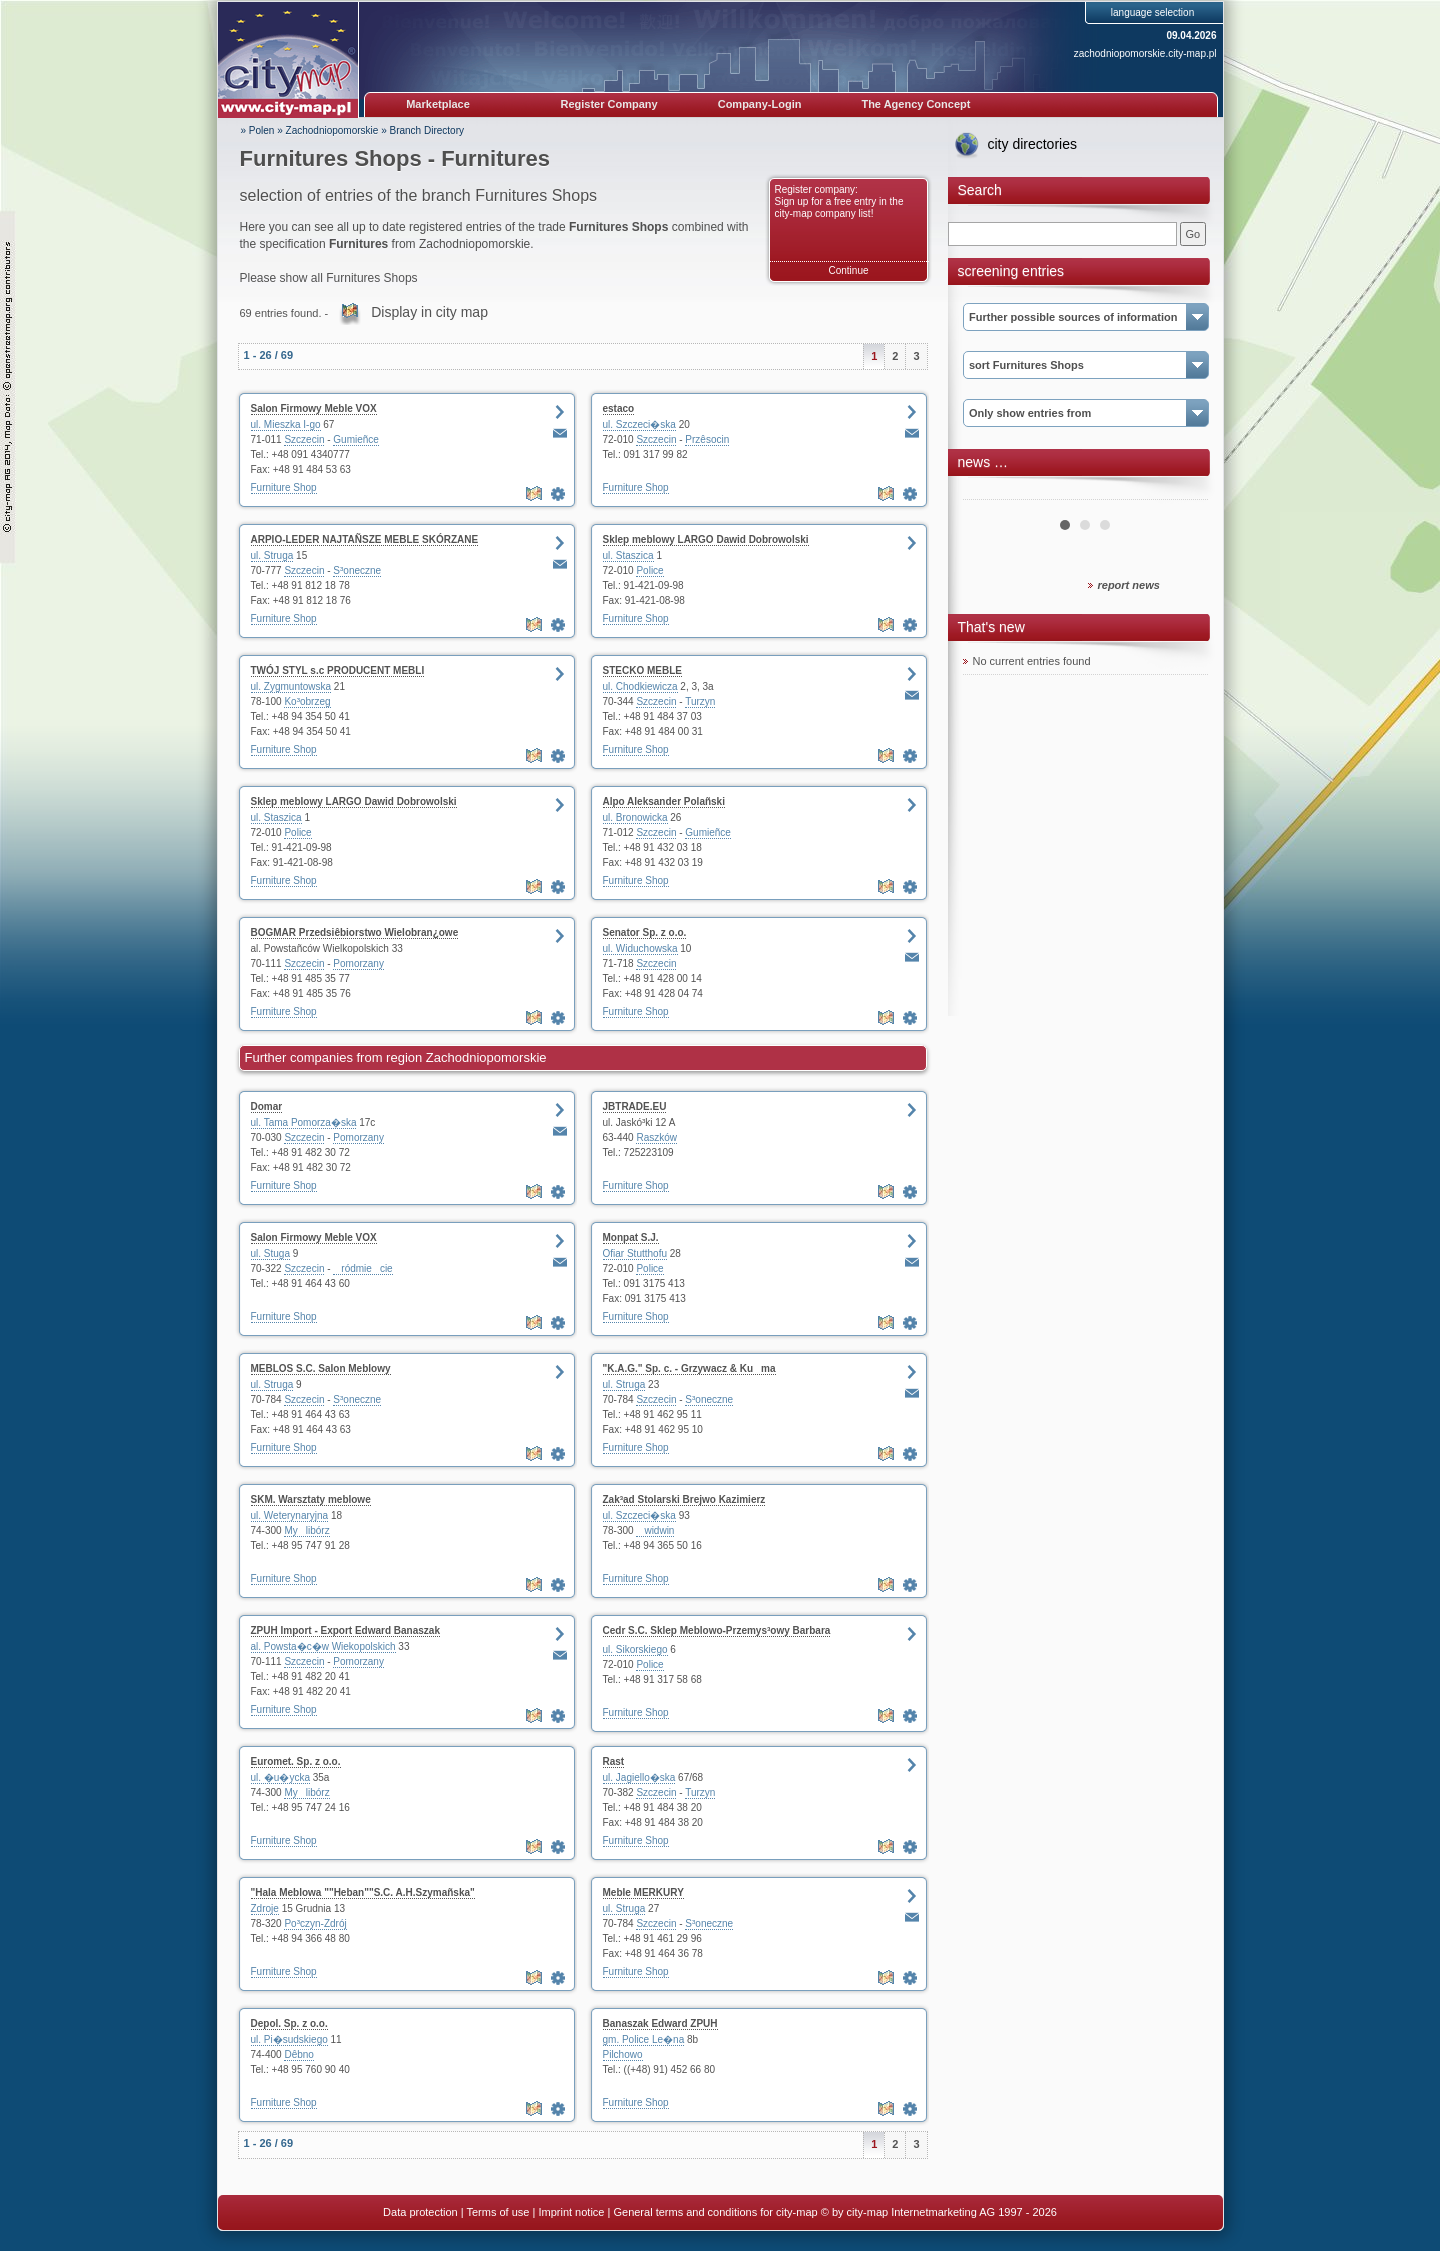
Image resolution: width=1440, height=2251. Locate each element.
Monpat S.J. (631, 1237)
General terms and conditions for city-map (715, 2212)
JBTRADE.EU (635, 1106)
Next (1182, 492)
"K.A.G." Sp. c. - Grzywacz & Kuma (689, 1368)
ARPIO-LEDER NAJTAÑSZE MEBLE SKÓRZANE (365, 539)
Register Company (609, 104)
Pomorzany (358, 963)
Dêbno (298, 2054)
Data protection (420, 2212)
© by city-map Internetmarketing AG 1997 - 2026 (939, 2212)
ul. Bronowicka (635, 817)
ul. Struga (272, 555)
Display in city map (429, 312)
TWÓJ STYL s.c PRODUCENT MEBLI (338, 670)
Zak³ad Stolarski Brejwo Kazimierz (684, 1499)
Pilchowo (623, 2054)
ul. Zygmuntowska (291, 686)
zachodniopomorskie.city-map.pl (1145, 53)
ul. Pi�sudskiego (289, 2039)
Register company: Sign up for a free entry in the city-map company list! (839, 201)
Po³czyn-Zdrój (315, 1923)
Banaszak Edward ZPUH (660, 2023)
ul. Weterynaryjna (290, 1515)
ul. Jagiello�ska (639, 1777)
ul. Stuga (270, 1253)
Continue (848, 270)
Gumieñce (356, 439)
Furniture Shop (284, 487)
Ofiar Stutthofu (635, 1253)
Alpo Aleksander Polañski (664, 801)
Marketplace (438, 104)
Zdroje (265, 1908)
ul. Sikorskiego (635, 1649)
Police (649, 570)
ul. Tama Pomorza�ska (304, 1122)
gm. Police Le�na (644, 2039)
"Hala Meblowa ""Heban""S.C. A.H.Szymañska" (363, 1892)
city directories (1032, 144)
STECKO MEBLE (642, 670)
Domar (267, 1106)
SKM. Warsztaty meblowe (311, 1499)
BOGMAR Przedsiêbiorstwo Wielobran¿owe (355, 932)
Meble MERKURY (643, 1892)
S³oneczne (357, 570)
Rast (614, 1761)
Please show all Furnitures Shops (329, 278)
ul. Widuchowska (640, 948)
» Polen (258, 130)
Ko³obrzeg (307, 701)
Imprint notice (571, 2212)
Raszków (656, 1137)
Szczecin (304, 439)
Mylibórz (306, 1530)
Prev (989, 492)
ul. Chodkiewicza (640, 686)
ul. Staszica (628, 555)
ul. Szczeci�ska (639, 424)
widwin (655, 1530)
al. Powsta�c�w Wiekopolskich (323, 1646)
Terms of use (497, 2212)
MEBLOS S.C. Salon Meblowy (321, 1368)
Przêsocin (707, 439)
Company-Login (760, 104)
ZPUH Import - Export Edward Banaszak (345, 1630)
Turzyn (700, 701)
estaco (619, 408)
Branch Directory (427, 130)
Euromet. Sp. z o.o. (296, 1761)
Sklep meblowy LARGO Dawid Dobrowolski (706, 539)
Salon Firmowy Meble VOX (314, 408)
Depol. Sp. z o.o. (289, 2023)
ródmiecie (362, 1268)
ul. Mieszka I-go (286, 424)
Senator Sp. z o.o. (645, 932)
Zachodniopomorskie (332, 130)
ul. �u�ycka (280, 1777)
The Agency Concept (915, 104)
